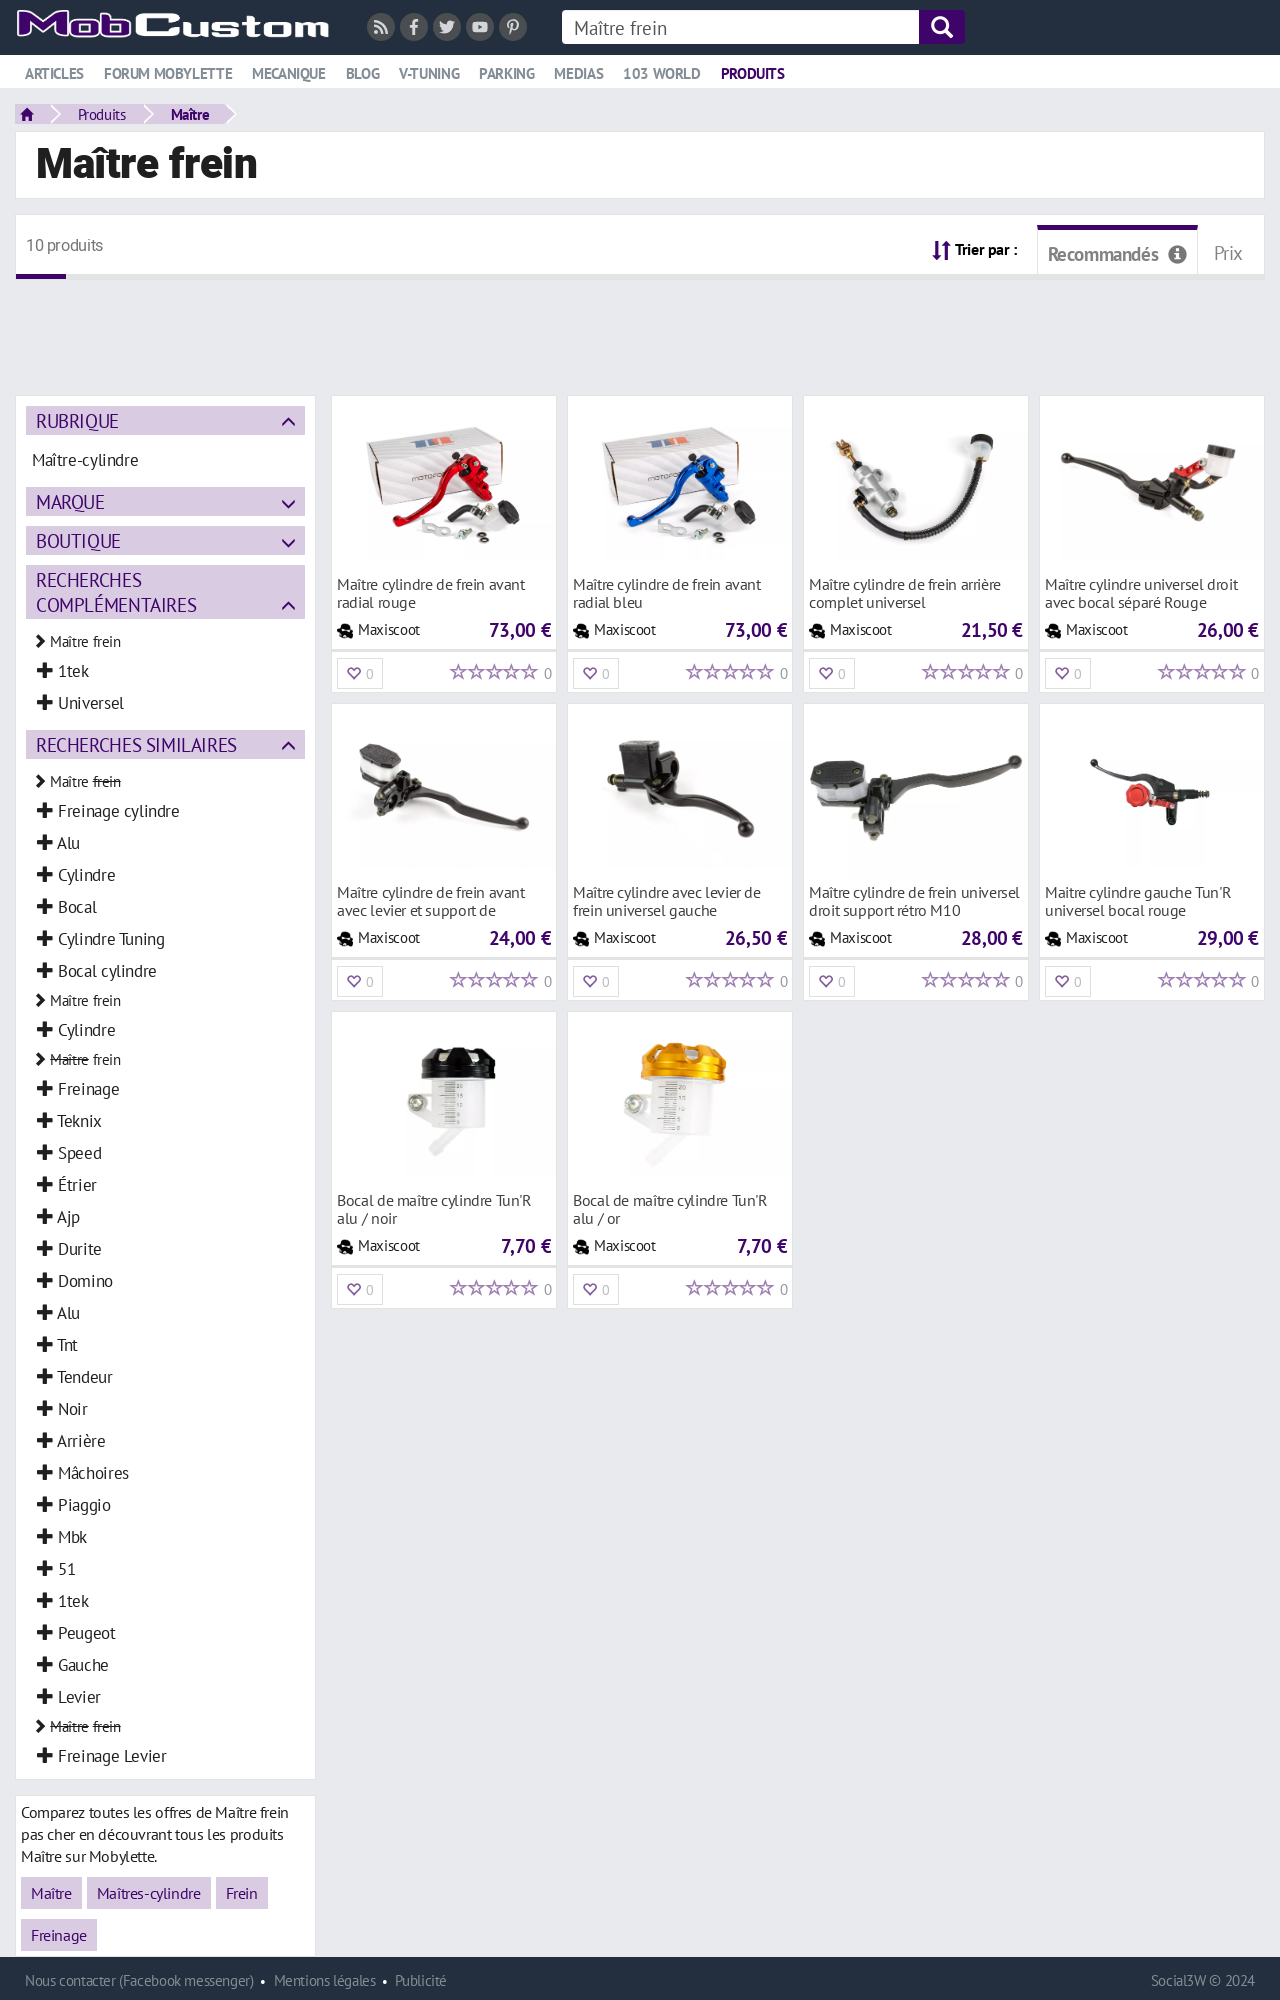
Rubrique (77, 420)
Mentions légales (325, 1980)
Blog (362, 73)
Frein (242, 1893)
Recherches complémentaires (116, 592)
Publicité (421, 1980)
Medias (578, 73)
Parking (506, 73)
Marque (70, 501)
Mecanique (289, 73)
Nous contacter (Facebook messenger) (139, 1980)
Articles (54, 73)
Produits (753, 73)
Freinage (59, 1935)
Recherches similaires (136, 744)
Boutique (78, 540)
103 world (662, 73)
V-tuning (429, 73)
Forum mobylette (168, 73)
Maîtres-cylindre (149, 1893)
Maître (190, 114)
